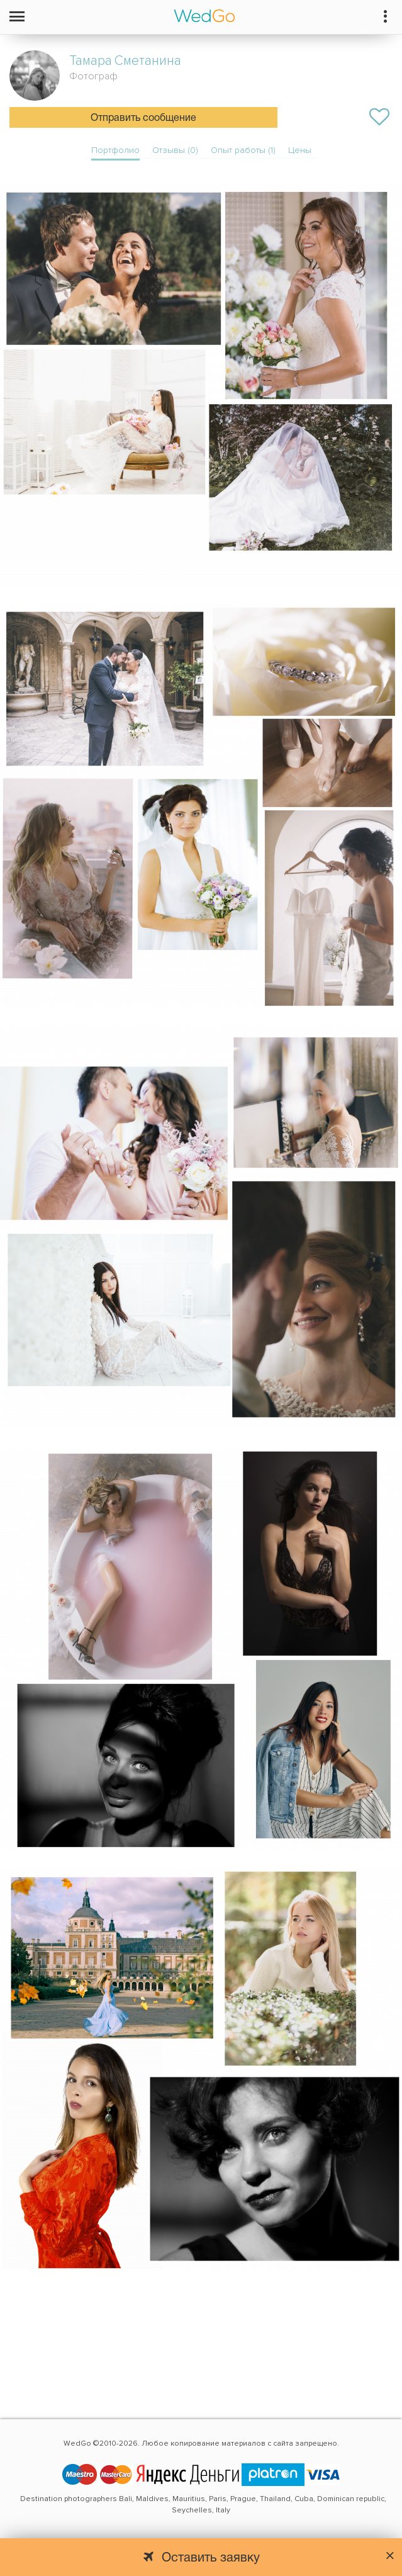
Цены (299, 150)
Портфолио (115, 150)
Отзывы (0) (175, 150)
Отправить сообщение (143, 118)
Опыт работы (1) (243, 150)
